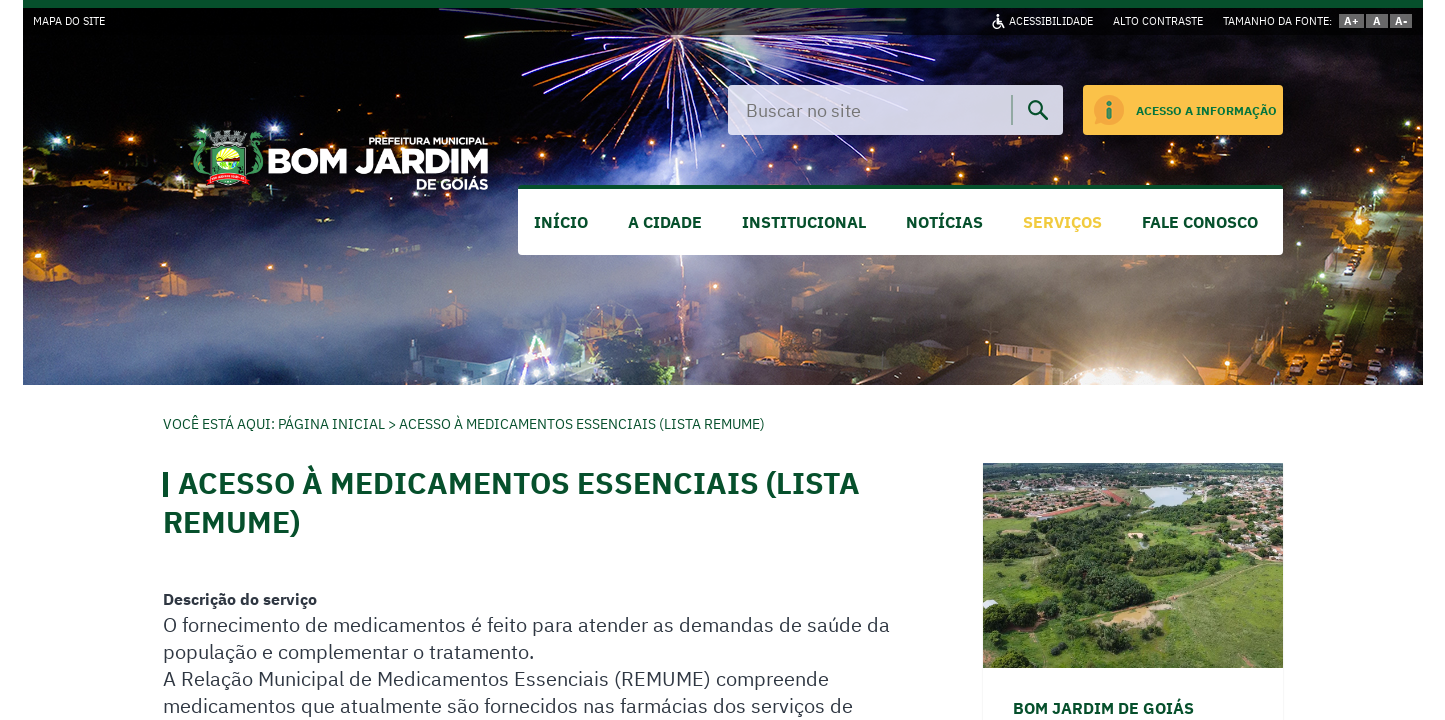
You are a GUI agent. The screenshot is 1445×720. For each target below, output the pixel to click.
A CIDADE (665, 222)
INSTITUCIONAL (804, 222)
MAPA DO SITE (69, 21)
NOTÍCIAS (944, 222)
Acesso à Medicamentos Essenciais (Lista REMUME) (582, 424)
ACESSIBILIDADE (1051, 21)
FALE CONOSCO (1200, 222)
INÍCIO (561, 222)
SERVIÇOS (1062, 222)
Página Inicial (331, 424)
